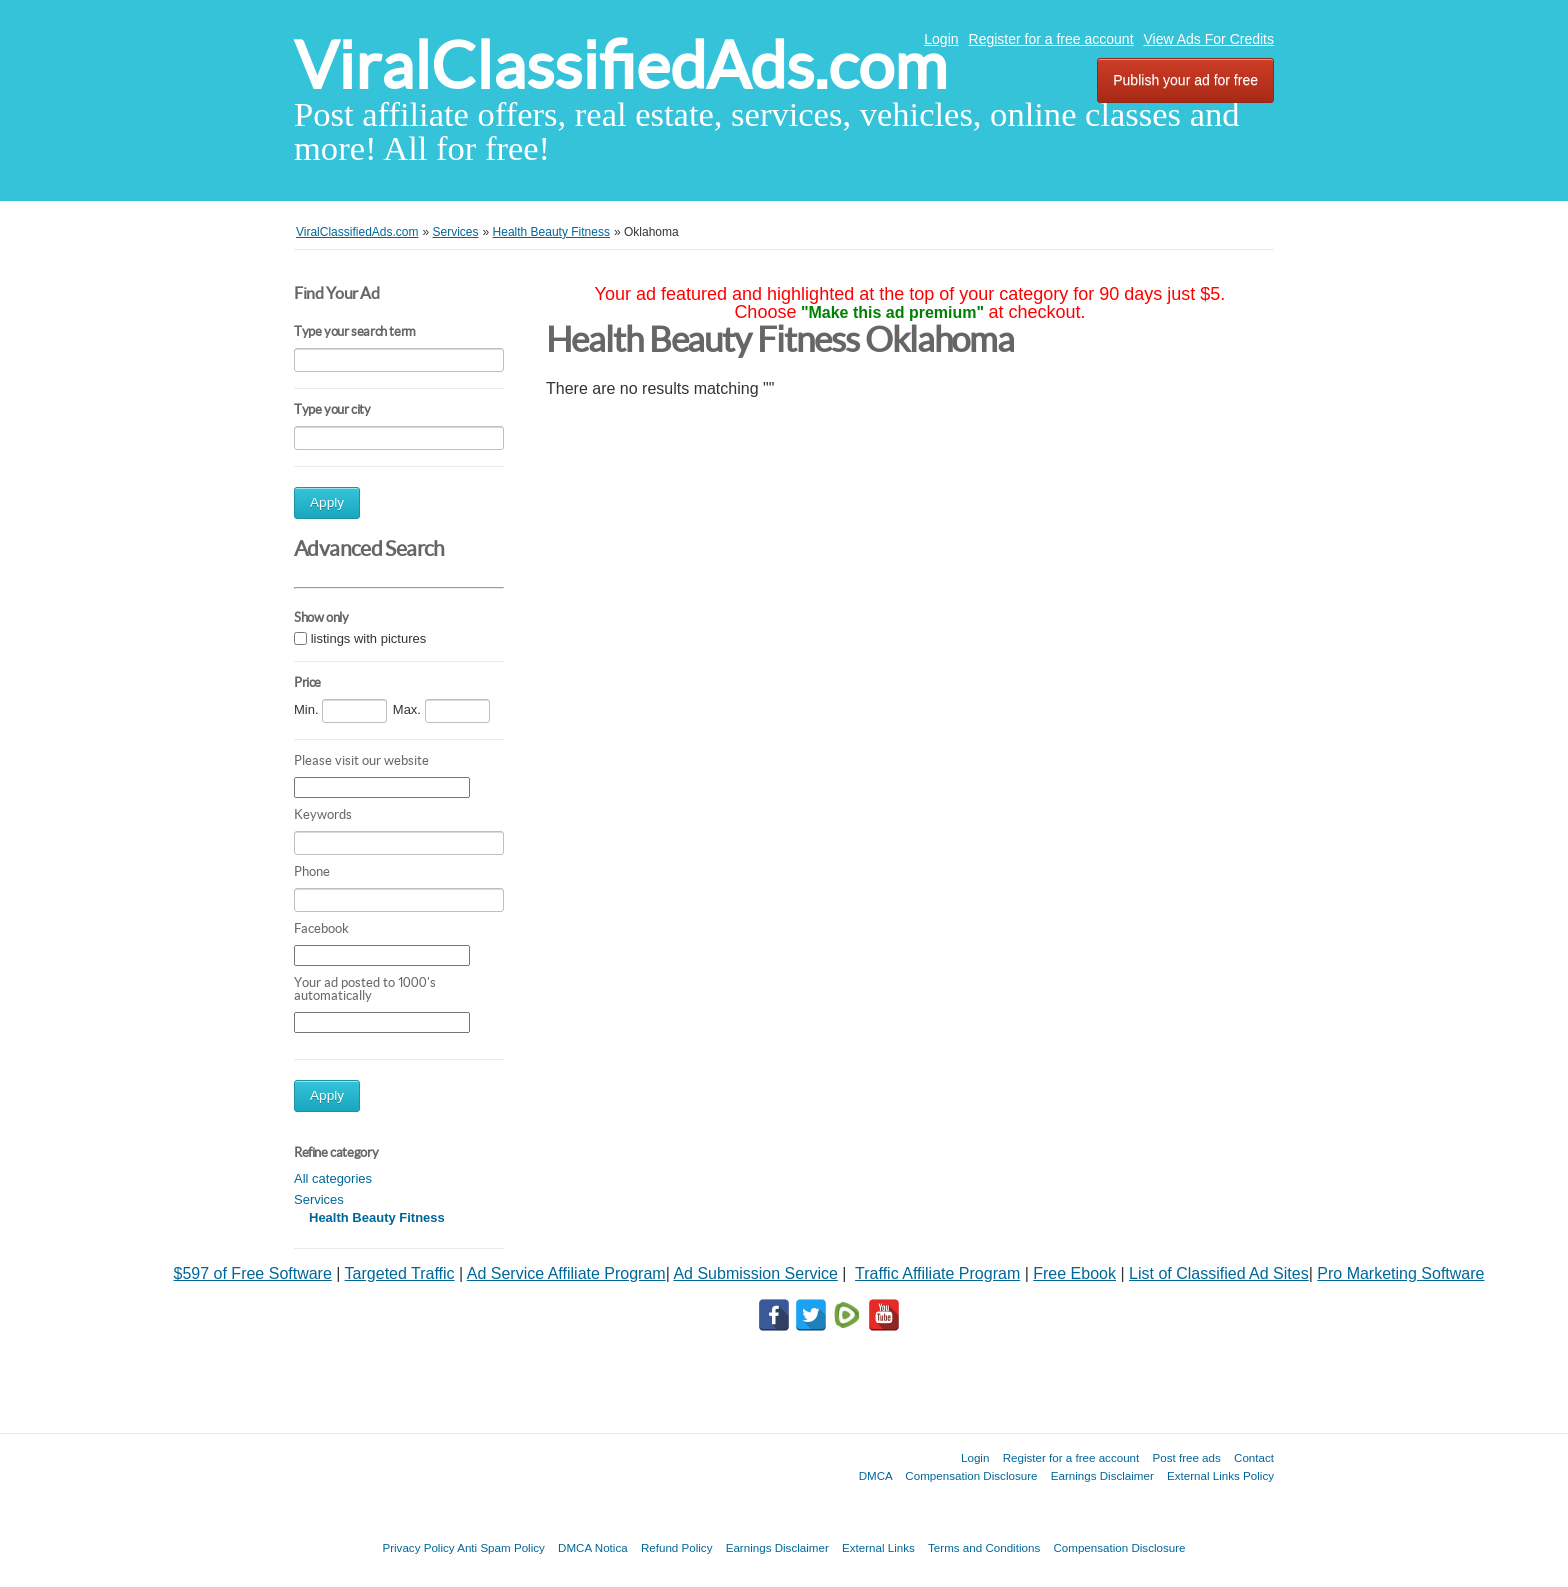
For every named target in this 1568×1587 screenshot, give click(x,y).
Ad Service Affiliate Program (566, 1273)
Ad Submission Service (755, 1273)
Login (941, 39)
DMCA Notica (593, 1547)
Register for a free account (1051, 39)
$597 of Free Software (253, 1273)
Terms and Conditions (984, 1547)
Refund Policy (677, 1547)
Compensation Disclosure (971, 1475)
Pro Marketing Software (1400, 1273)
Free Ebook (1074, 1273)
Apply (327, 502)
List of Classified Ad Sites (1219, 1273)
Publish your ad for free (1185, 80)
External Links (878, 1547)
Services (319, 1199)
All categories (333, 1178)
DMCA (876, 1475)
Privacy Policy (418, 1547)
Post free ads (1186, 1457)
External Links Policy (1220, 1475)
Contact (1254, 1457)
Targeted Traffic (400, 1273)
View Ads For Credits (1209, 39)
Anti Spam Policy (501, 1547)
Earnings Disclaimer (1102, 1475)
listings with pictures (369, 638)
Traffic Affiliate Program (937, 1273)
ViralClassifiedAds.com (620, 65)
